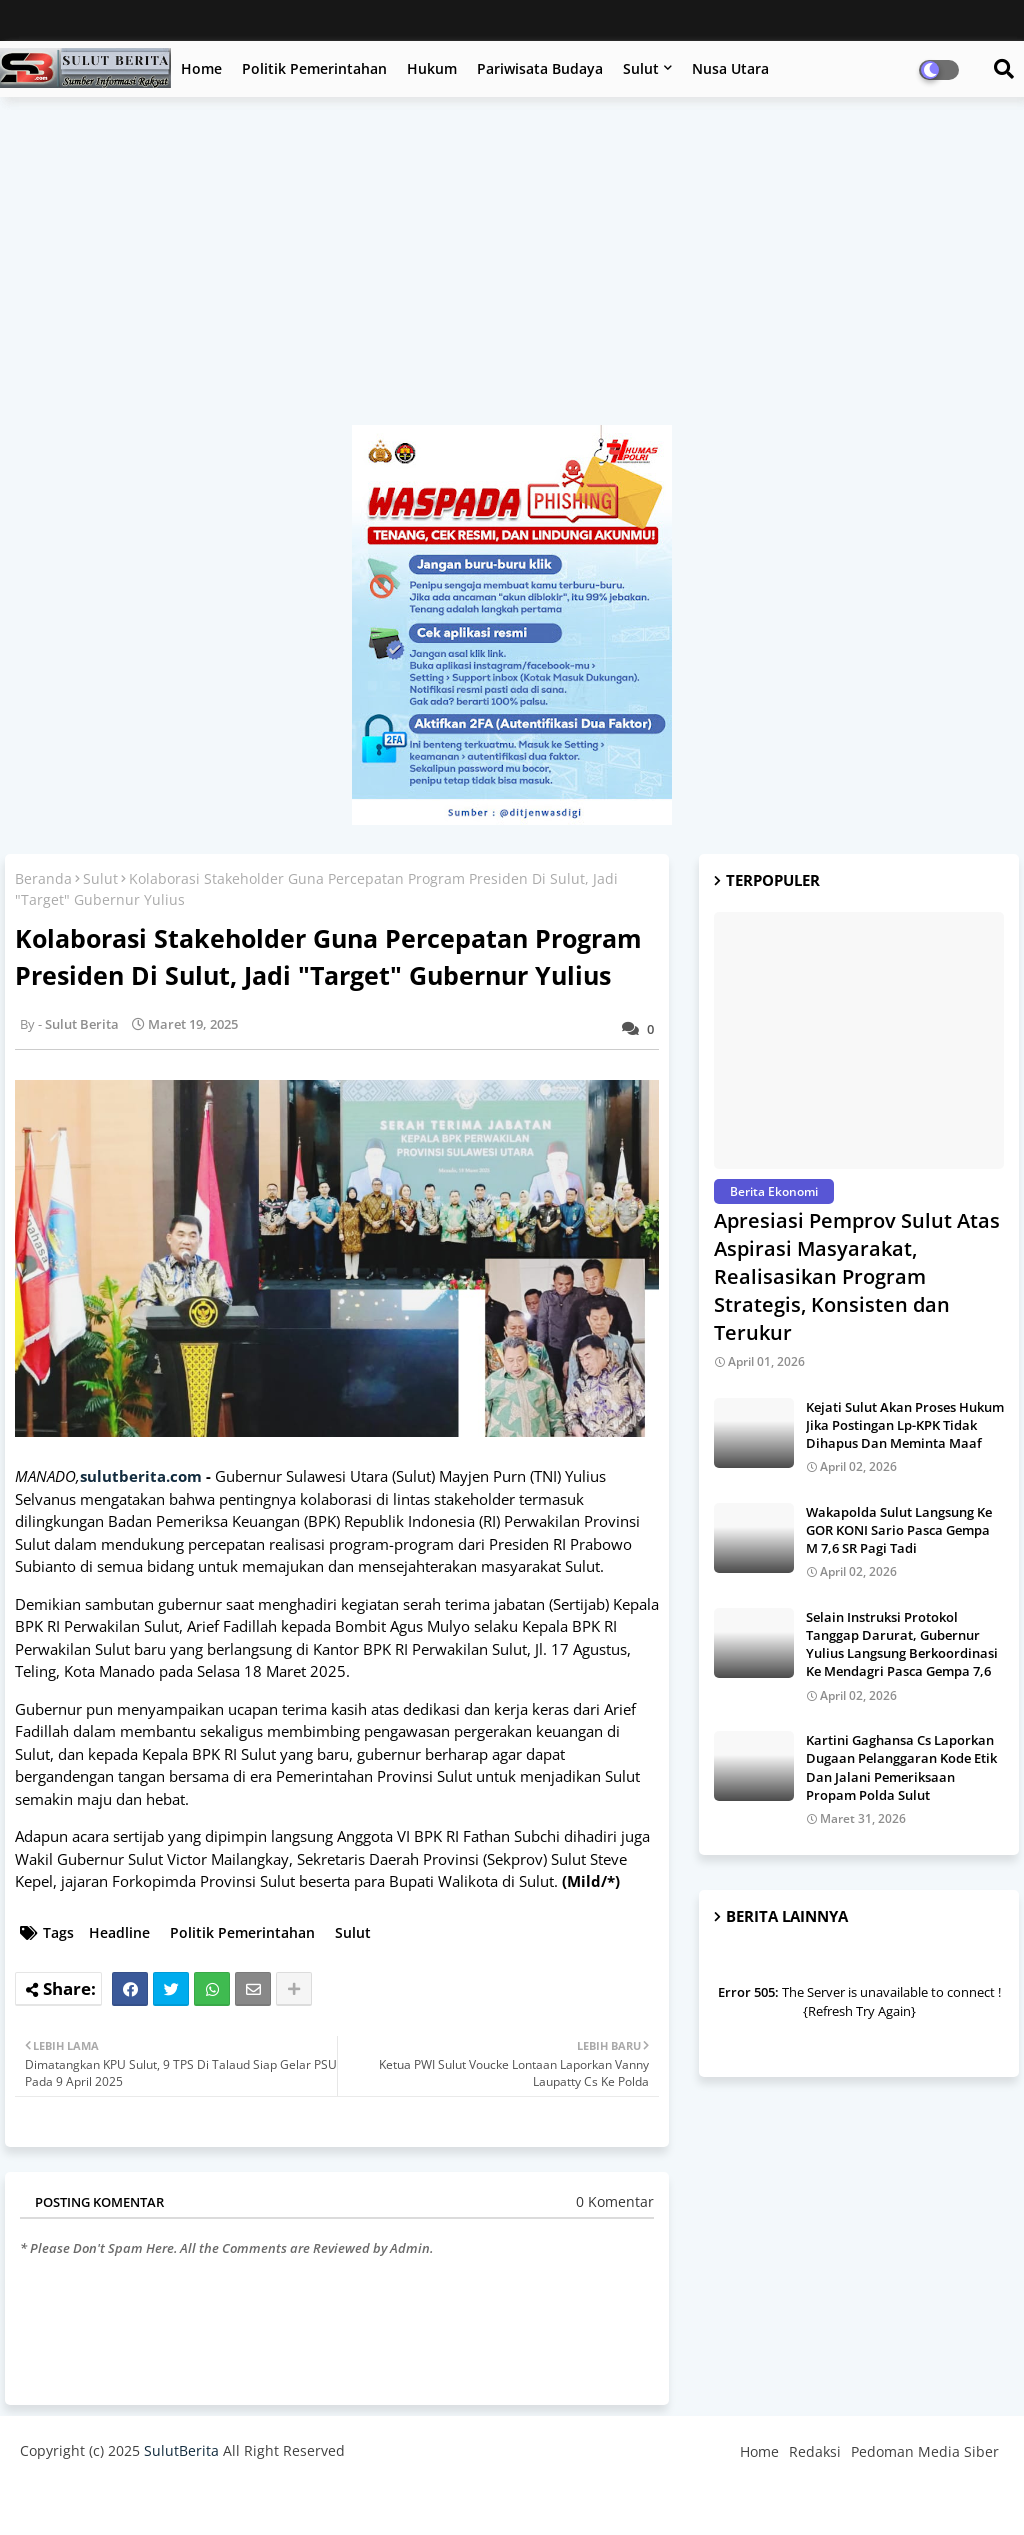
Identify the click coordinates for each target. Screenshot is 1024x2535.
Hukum (432, 68)
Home (201, 68)
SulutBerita (181, 2450)
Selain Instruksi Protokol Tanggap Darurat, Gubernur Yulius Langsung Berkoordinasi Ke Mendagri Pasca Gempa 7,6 (902, 1644)
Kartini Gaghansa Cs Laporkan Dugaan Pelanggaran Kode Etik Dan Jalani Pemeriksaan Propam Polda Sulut (901, 1767)
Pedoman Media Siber (925, 2451)
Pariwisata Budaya (540, 68)
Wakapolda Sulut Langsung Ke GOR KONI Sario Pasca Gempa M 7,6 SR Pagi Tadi (899, 1530)
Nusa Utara (730, 68)
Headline (119, 1932)
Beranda (43, 878)
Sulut (641, 68)
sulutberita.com (141, 1476)
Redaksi (815, 2451)
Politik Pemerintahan (314, 68)
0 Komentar (615, 2201)
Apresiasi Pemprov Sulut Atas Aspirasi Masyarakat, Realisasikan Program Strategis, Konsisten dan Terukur (857, 1276)
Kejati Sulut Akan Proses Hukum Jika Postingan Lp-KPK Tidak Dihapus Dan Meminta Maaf (905, 1425)
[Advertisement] (512, 271)
